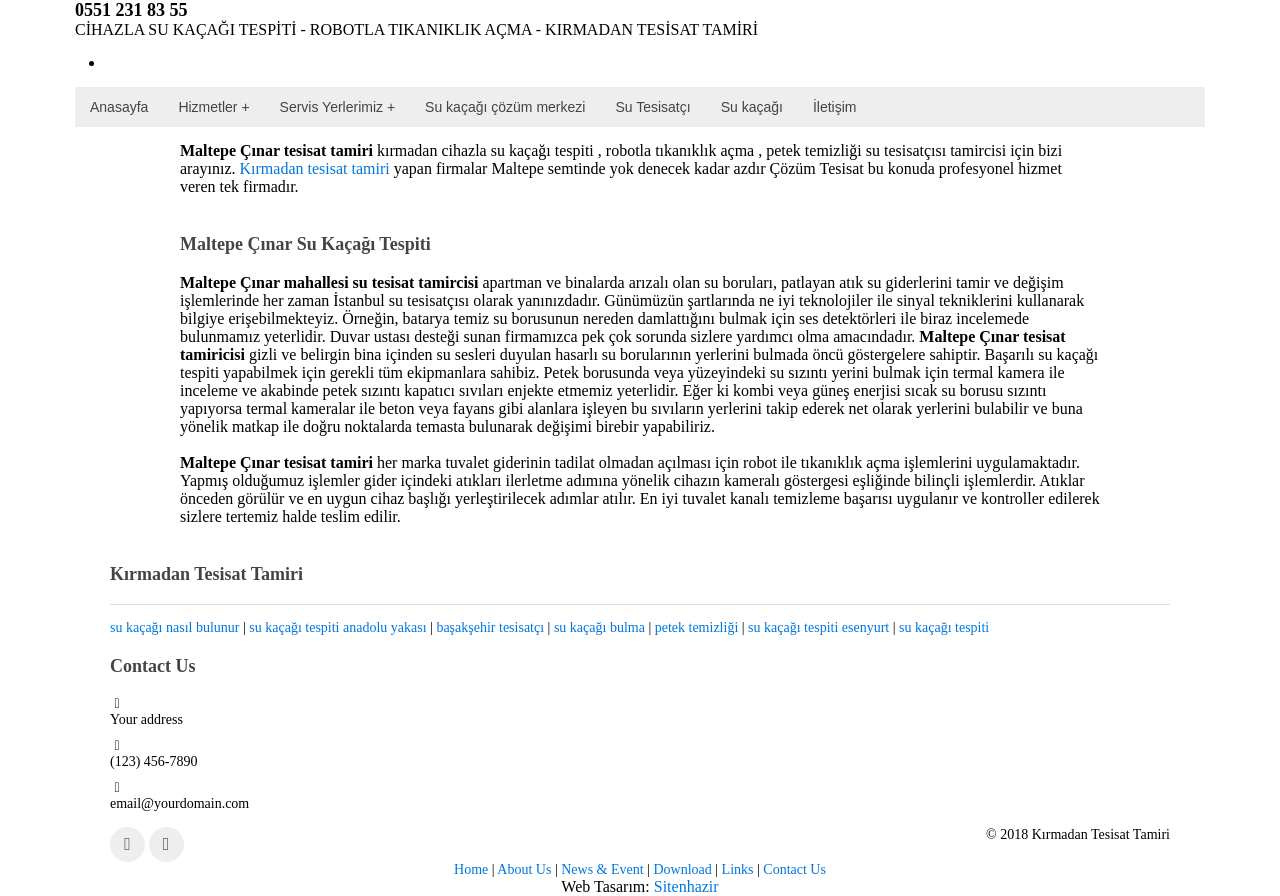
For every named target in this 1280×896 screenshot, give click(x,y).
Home (471, 869)
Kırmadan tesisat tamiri (315, 168)
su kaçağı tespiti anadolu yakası (337, 627)
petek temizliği (697, 627)
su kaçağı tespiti (944, 627)
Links (738, 869)
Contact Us (794, 869)
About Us (524, 869)
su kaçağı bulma (599, 627)
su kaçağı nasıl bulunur (174, 627)
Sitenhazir (686, 886)
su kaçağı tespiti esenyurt (818, 627)
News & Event (602, 869)
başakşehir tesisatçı (490, 627)
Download (682, 869)
